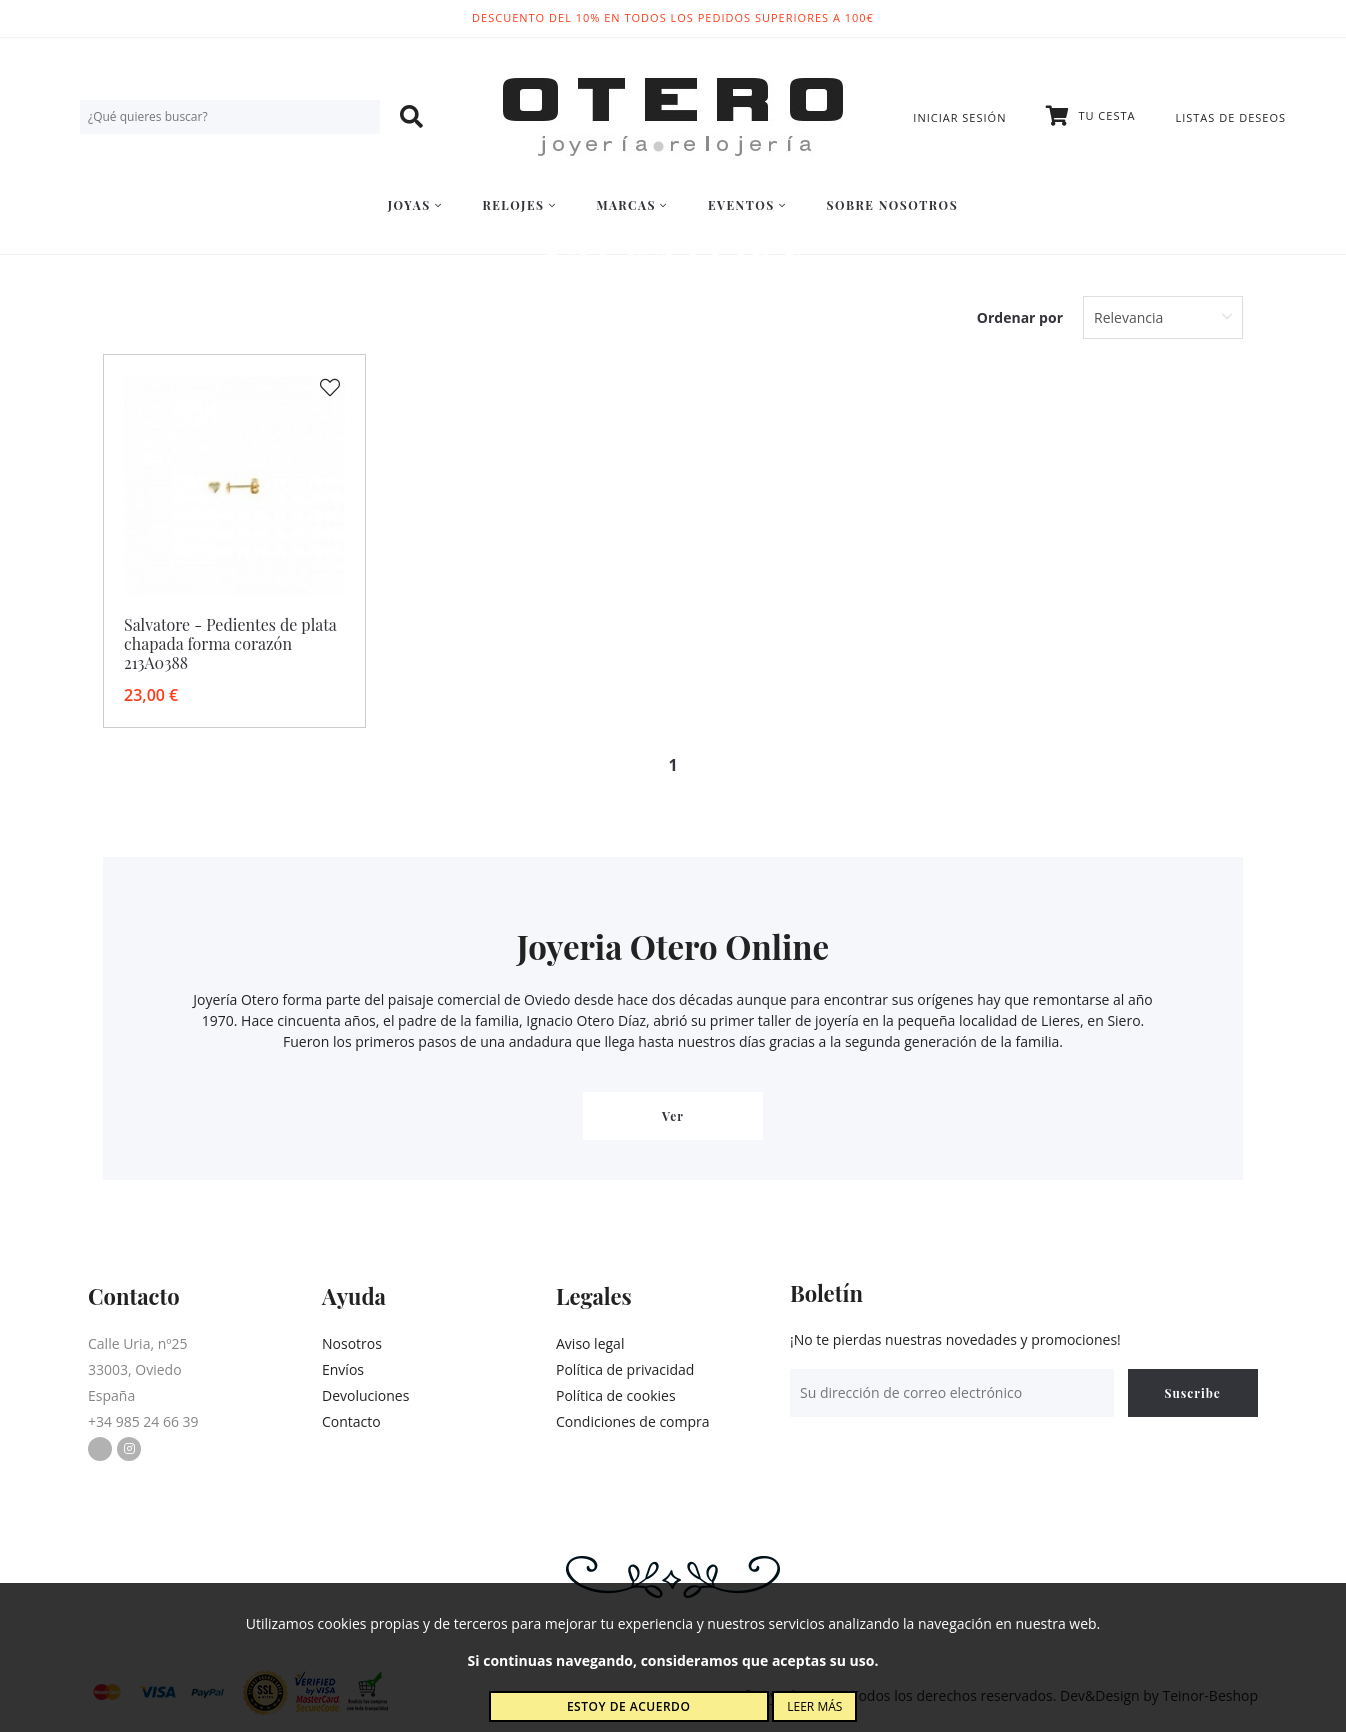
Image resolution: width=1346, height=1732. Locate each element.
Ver (673, 1116)
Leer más (814, 1706)
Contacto (351, 1421)
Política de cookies (616, 1395)
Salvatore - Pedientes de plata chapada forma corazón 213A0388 (230, 643)
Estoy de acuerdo (628, 1706)
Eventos (747, 205)
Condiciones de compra (633, 1421)
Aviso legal (590, 1343)
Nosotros (352, 1343)
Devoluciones (365, 1395)
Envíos (343, 1369)
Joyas (415, 205)
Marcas (631, 205)
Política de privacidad (625, 1369)
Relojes (519, 205)
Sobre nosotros (893, 205)
